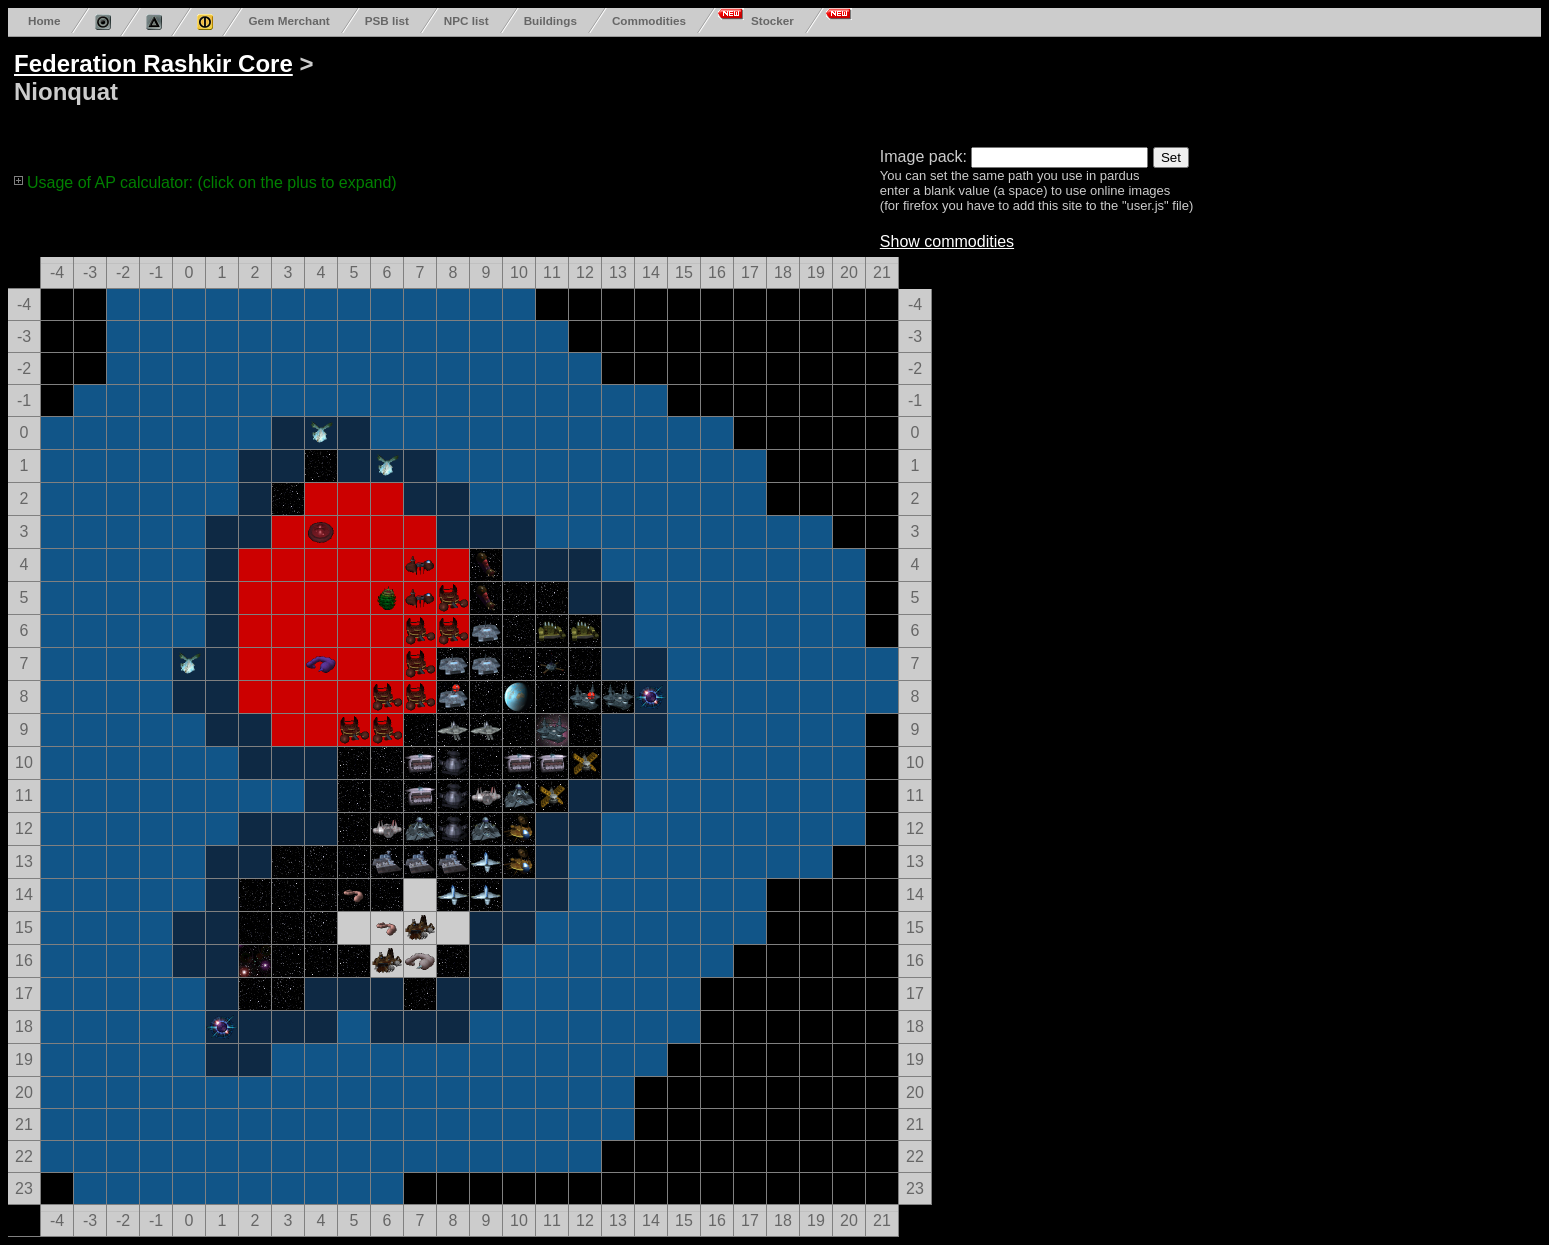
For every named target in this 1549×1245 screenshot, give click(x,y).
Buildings (550, 20)
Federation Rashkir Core (153, 63)
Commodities (649, 20)
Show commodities (947, 241)
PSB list (387, 20)
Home (44, 20)
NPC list (466, 20)
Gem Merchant (288, 20)
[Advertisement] (772, 88)
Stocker (772, 20)
